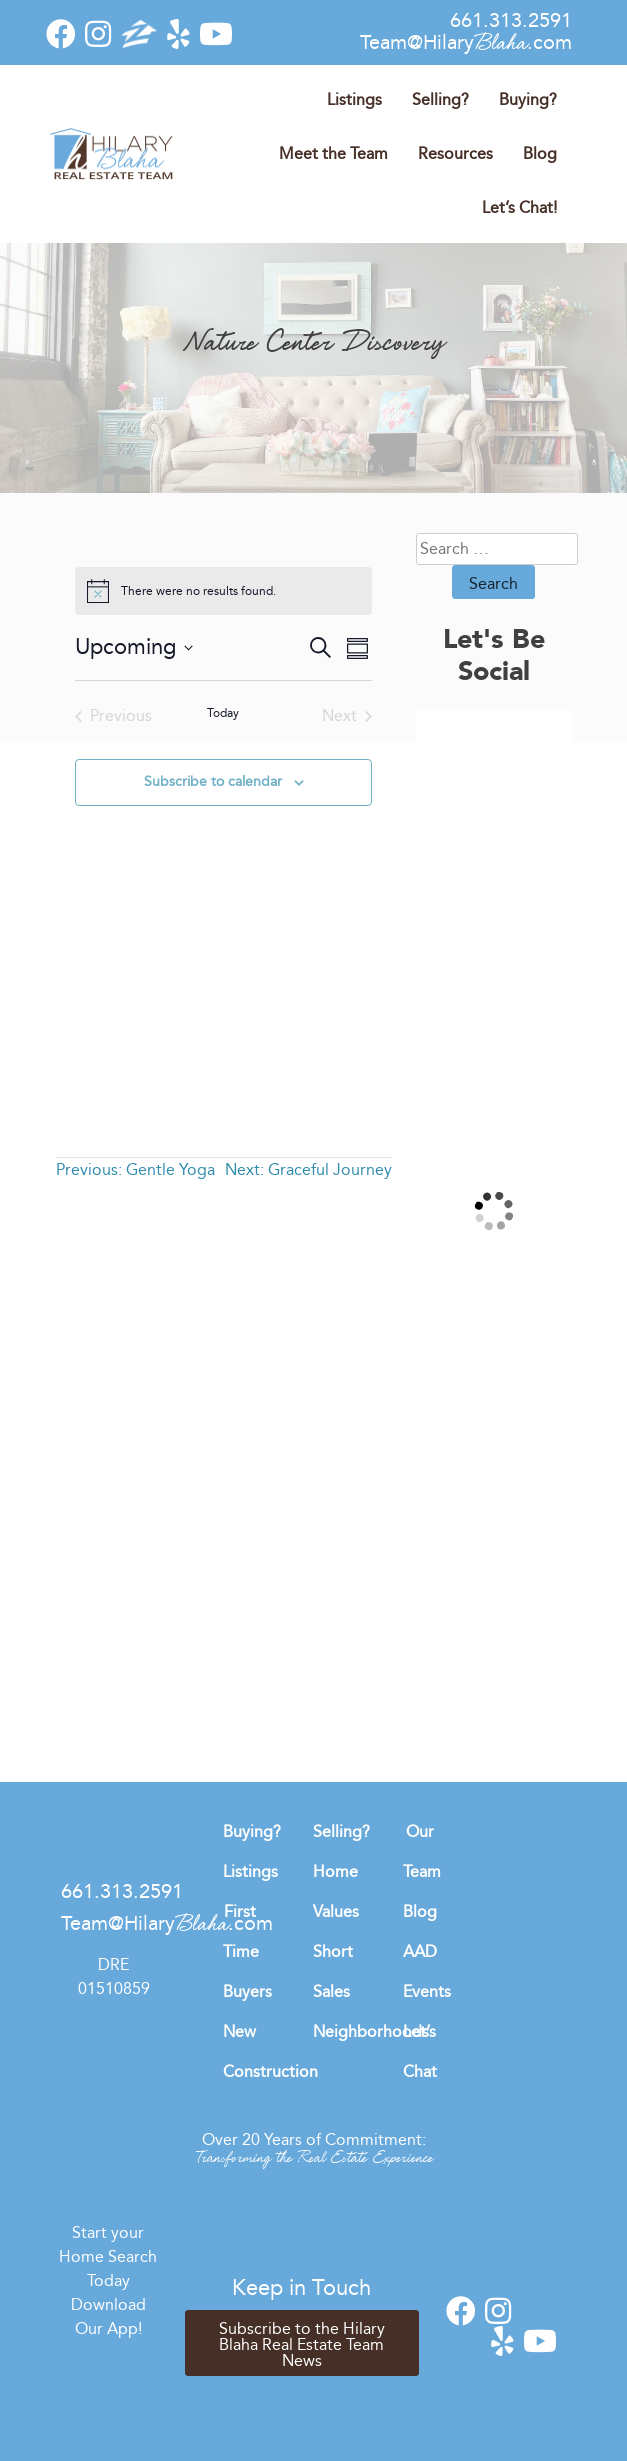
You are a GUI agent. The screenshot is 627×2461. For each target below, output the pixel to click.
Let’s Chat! (519, 207)
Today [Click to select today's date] (223, 713)
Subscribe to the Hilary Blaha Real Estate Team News (302, 2344)
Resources (455, 153)
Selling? (440, 99)
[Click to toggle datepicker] (134, 647)
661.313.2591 (511, 20)
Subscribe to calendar (213, 781)
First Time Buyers (247, 1951)
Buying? (528, 99)
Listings (354, 99)
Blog (540, 153)
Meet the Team (333, 153)
